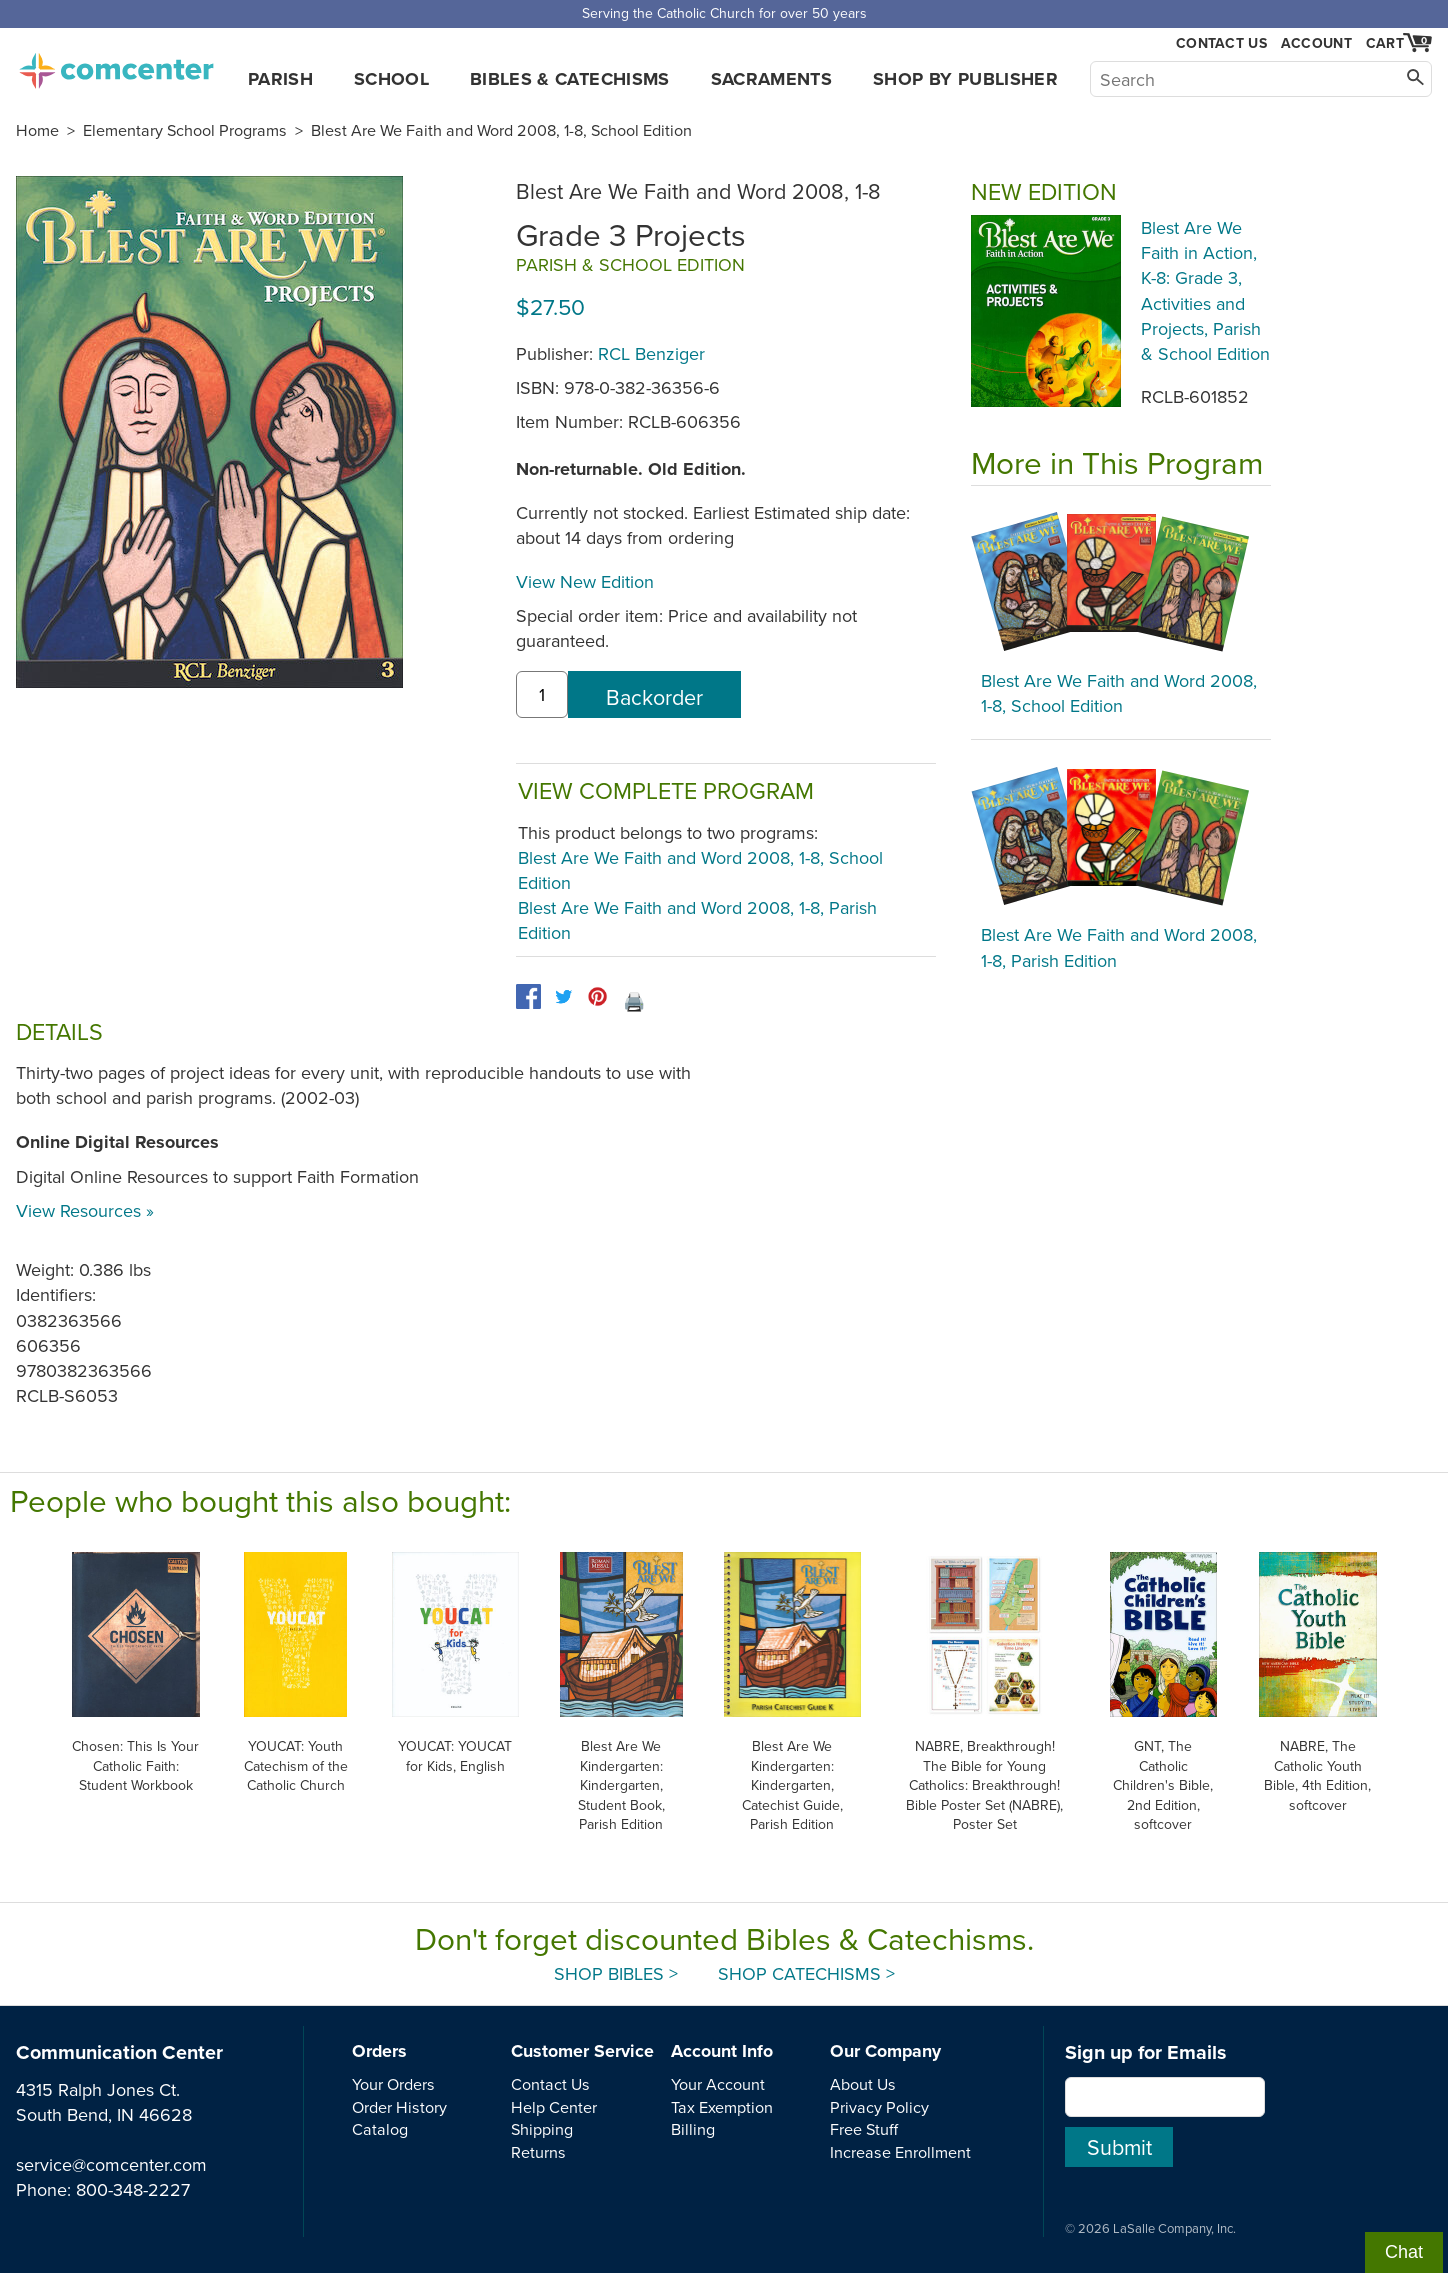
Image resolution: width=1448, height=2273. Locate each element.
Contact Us (1221, 43)
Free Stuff (864, 2129)
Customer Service (582, 2051)
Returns (538, 2152)
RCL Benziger (651, 353)
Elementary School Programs (185, 130)
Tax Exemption (722, 2107)
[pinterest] (597, 996)
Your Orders (393, 2084)
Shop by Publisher (965, 79)
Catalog (380, 2129)
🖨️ (634, 1001)
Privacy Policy (879, 2107)
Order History (399, 2107)
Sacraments (772, 79)
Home (37, 130)
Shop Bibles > (616, 1973)
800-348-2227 (133, 2189)
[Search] (1261, 79)
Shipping (542, 2129)
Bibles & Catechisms (570, 79)
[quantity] (542, 694)
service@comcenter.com (111, 2164)
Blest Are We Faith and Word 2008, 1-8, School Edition (501, 130)
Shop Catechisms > (806, 1973)
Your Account (718, 2084)
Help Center (554, 2107)
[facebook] (528, 996)
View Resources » (85, 1210)
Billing (693, 2129)
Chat (1404, 2252)
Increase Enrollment (900, 2152)
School (391, 79)
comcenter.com (116, 65)
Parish (280, 79)
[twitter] (563, 996)
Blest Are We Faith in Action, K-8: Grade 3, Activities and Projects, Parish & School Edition (1205, 290)
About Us (863, 2084)
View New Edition (585, 581)
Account (1316, 43)
